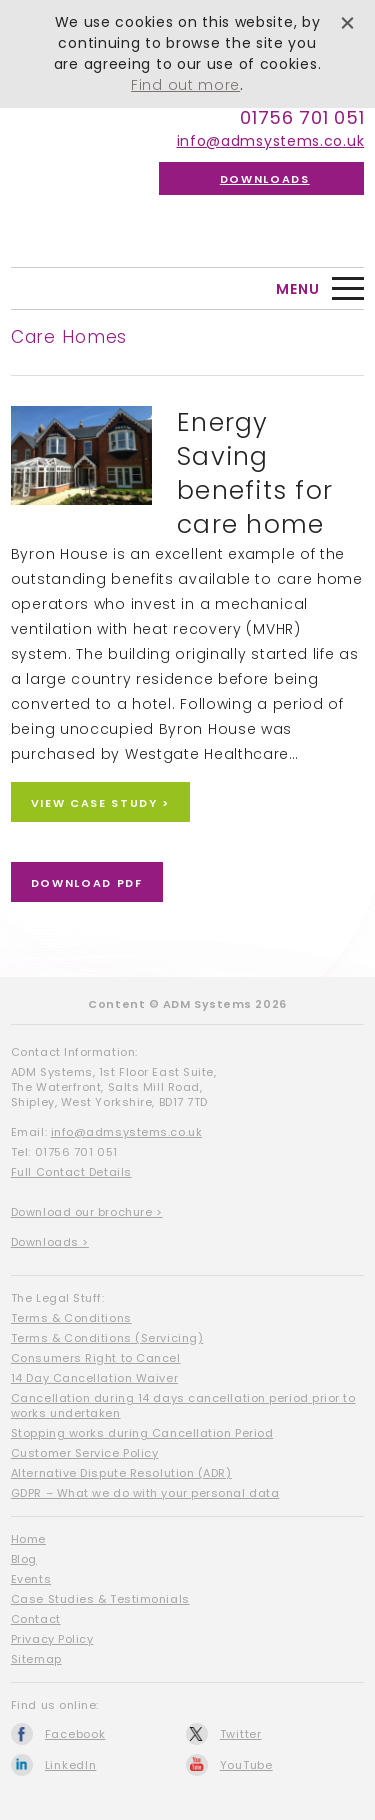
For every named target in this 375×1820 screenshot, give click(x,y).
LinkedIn (71, 1765)
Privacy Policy (52, 1639)
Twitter (241, 1734)
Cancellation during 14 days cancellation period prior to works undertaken (183, 1405)
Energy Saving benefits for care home (255, 473)
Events (31, 1579)
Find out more (185, 85)
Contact (36, 1619)
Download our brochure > (87, 1212)
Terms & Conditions (71, 1318)
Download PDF (87, 883)
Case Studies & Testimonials (100, 1599)
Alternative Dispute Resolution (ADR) (121, 1473)
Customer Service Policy (85, 1453)
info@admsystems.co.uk (271, 141)
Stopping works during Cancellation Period (142, 1433)
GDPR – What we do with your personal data (145, 1493)
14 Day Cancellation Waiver (94, 1378)
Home (28, 1539)
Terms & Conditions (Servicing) (107, 1338)
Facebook (75, 1734)
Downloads (265, 179)
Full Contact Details (71, 1172)
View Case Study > (100, 803)
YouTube (246, 1765)
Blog (24, 1559)
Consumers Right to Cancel (96, 1358)
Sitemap (36, 1659)
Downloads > (50, 1242)
